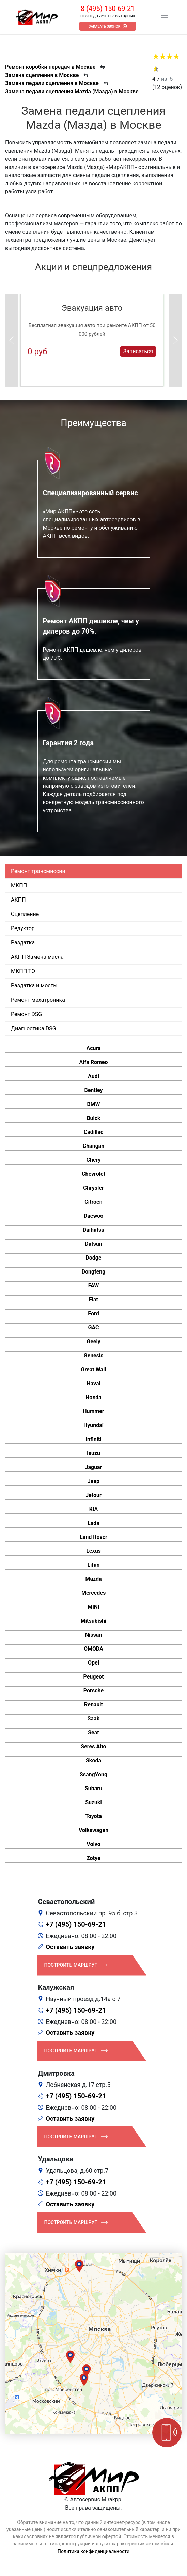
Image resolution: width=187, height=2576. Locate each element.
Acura (93, 1048)
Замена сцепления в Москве (42, 75)
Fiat (93, 1299)
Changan (94, 1146)
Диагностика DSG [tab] (33, 1028)
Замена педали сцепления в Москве (52, 83)
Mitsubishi (93, 1621)
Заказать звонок (104, 26)
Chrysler (93, 1188)
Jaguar (93, 1467)
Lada (93, 1523)
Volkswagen (93, 1830)
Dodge (93, 1257)
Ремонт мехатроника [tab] (38, 1000)
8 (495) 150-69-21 (108, 8)
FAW (93, 1285)
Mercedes (93, 1593)
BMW (93, 1104)
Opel (93, 1662)
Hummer (93, 1411)
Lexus (93, 1551)
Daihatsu (93, 1230)
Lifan (93, 1565)
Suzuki (93, 1802)
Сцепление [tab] (25, 914)
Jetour (93, 1495)
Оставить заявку (70, 1946)
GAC (93, 1327)
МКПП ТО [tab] (23, 971)
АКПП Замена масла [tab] (37, 957)
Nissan (93, 1635)
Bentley (93, 1090)
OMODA (93, 1648)
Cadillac (94, 1132)
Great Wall (93, 1369)
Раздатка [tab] (23, 942)
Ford (93, 1313)
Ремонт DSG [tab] (26, 1014)
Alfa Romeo (93, 1062)
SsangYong (93, 1774)
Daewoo (93, 1216)
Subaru (93, 1788)
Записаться (138, 351)
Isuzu (93, 1453)
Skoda (93, 1760)
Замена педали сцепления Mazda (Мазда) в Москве (72, 91)
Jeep (93, 1481)
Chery (93, 1160)
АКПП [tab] (18, 899)
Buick (93, 1118)
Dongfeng (94, 1271)
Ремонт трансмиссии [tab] (38, 871)
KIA (93, 1509)
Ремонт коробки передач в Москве (50, 67)
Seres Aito (93, 1746)
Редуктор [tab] (23, 928)
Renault (93, 1704)
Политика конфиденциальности (93, 2551)
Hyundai (93, 1425)
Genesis (94, 1355)
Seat (93, 1732)
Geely (93, 1341)
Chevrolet (93, 1174)
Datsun (93, 1243)
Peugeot (93, 1676)
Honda (93, 1397)
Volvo (93, 1844)
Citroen (93, 1202)
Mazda (93, 1579)
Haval (93, 1383)
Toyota (93, 1816)
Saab (94, 1718)
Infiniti (93, 1439)
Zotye (93, 1858)
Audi (93, 1076)
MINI (93, 1607)
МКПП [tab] (19, 885)
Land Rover (93, 1537)
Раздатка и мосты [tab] (34, 985)
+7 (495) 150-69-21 (76, 1924)
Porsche (93, 1690)
